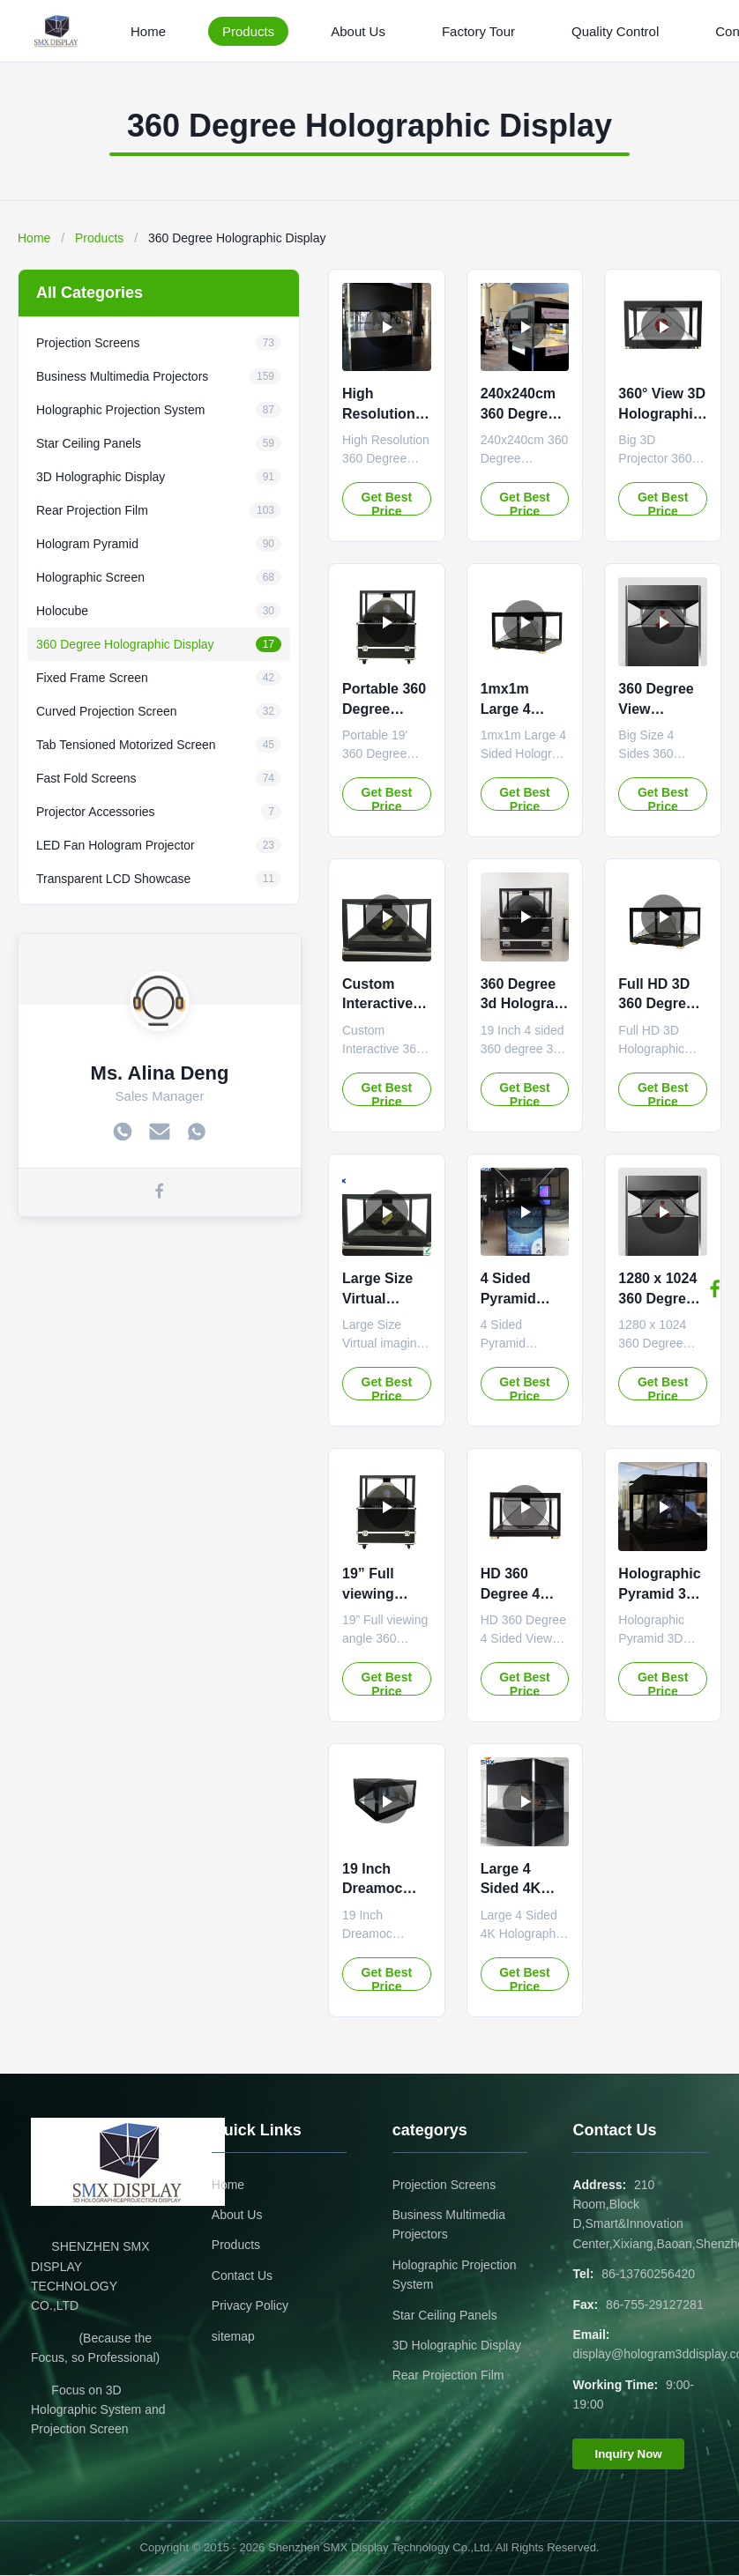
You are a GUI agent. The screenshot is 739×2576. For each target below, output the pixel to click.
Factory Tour (478, 31)
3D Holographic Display (456, 2345)
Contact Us (242, 2275)
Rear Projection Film (448, 2375)
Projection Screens (444, 2185)
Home (148, 31)
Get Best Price (387, 503)
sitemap (233, 2336)
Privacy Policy (250, 2305)
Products (248, 31)
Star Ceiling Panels (444, 2315)
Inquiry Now (627, 2454)
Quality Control (615, 31)
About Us (358, 31)
